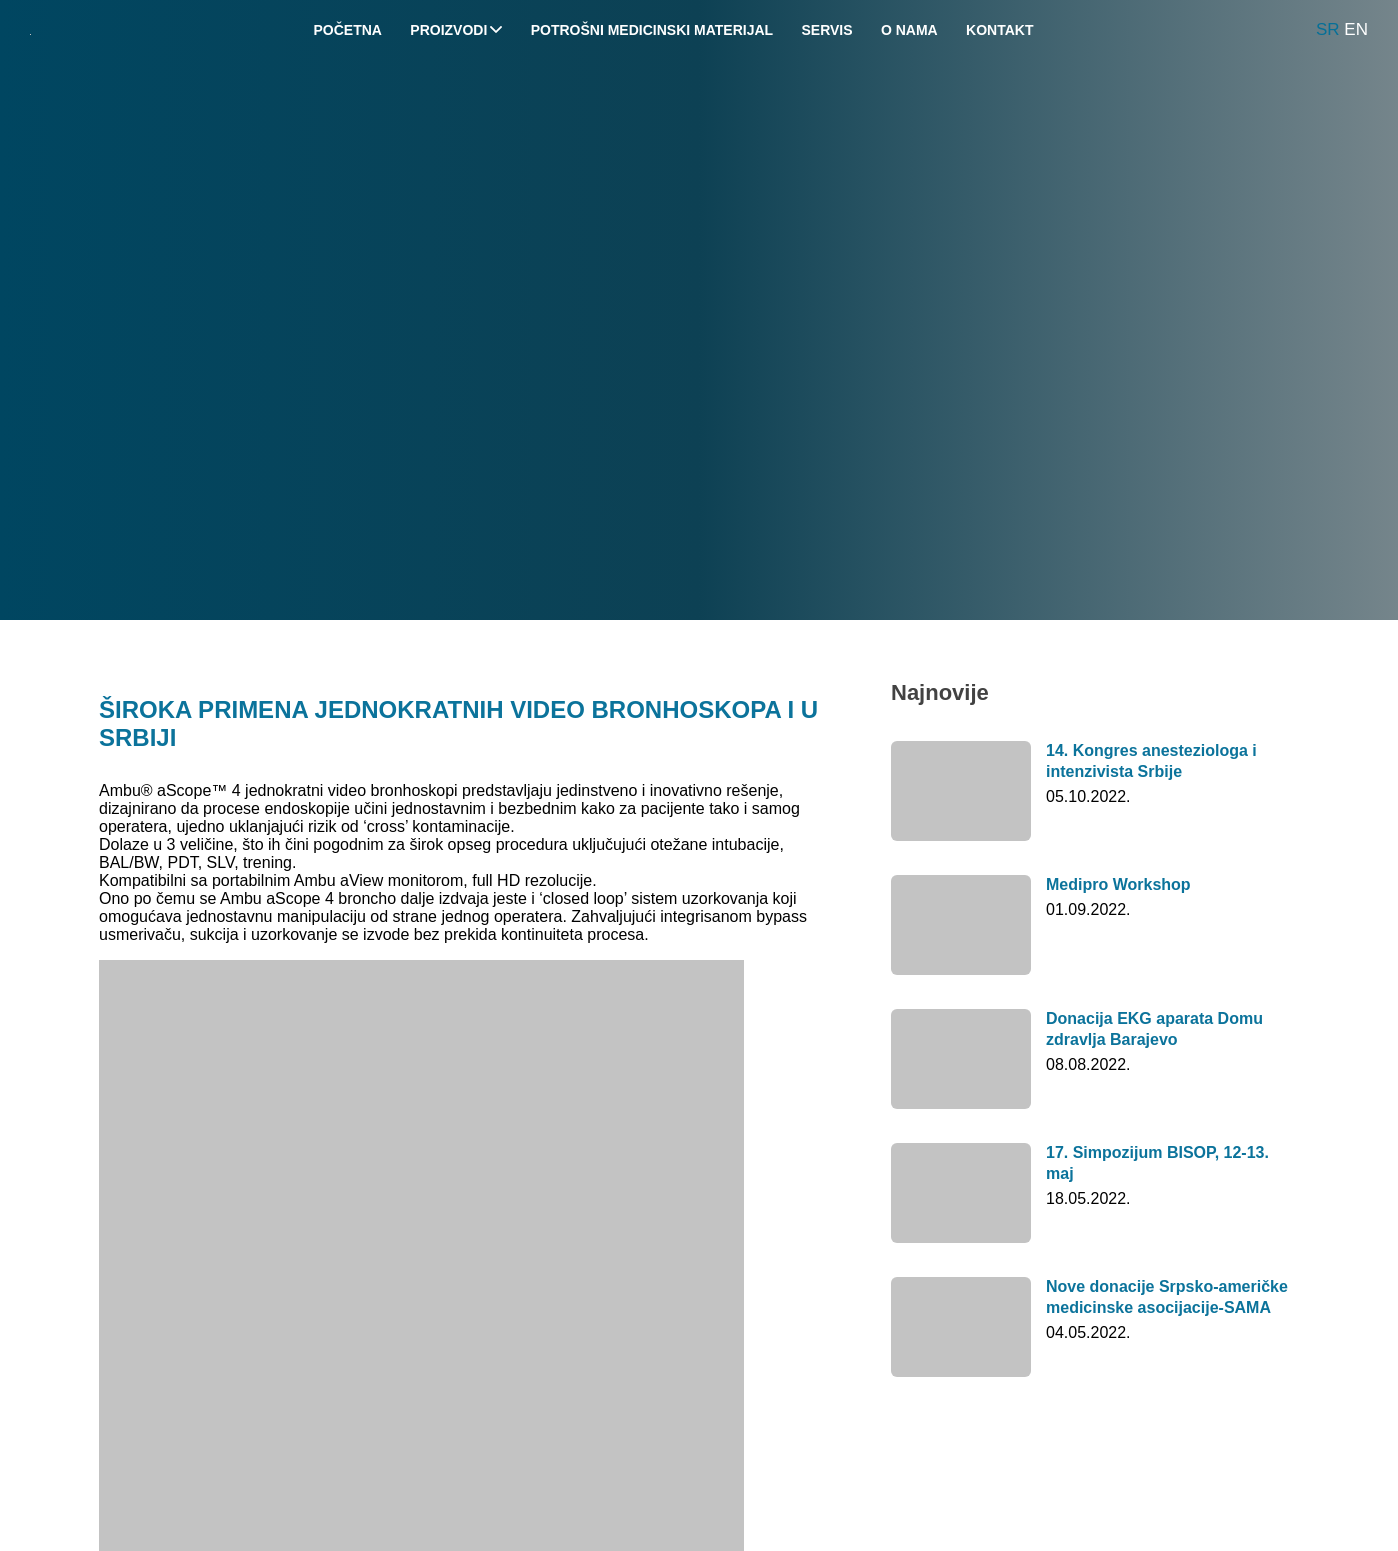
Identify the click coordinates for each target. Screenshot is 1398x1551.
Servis (826, 30)
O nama (909, 30)
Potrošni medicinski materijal (652, 30)
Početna (348, 30)
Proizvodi (456, 30)
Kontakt (999, 30)
